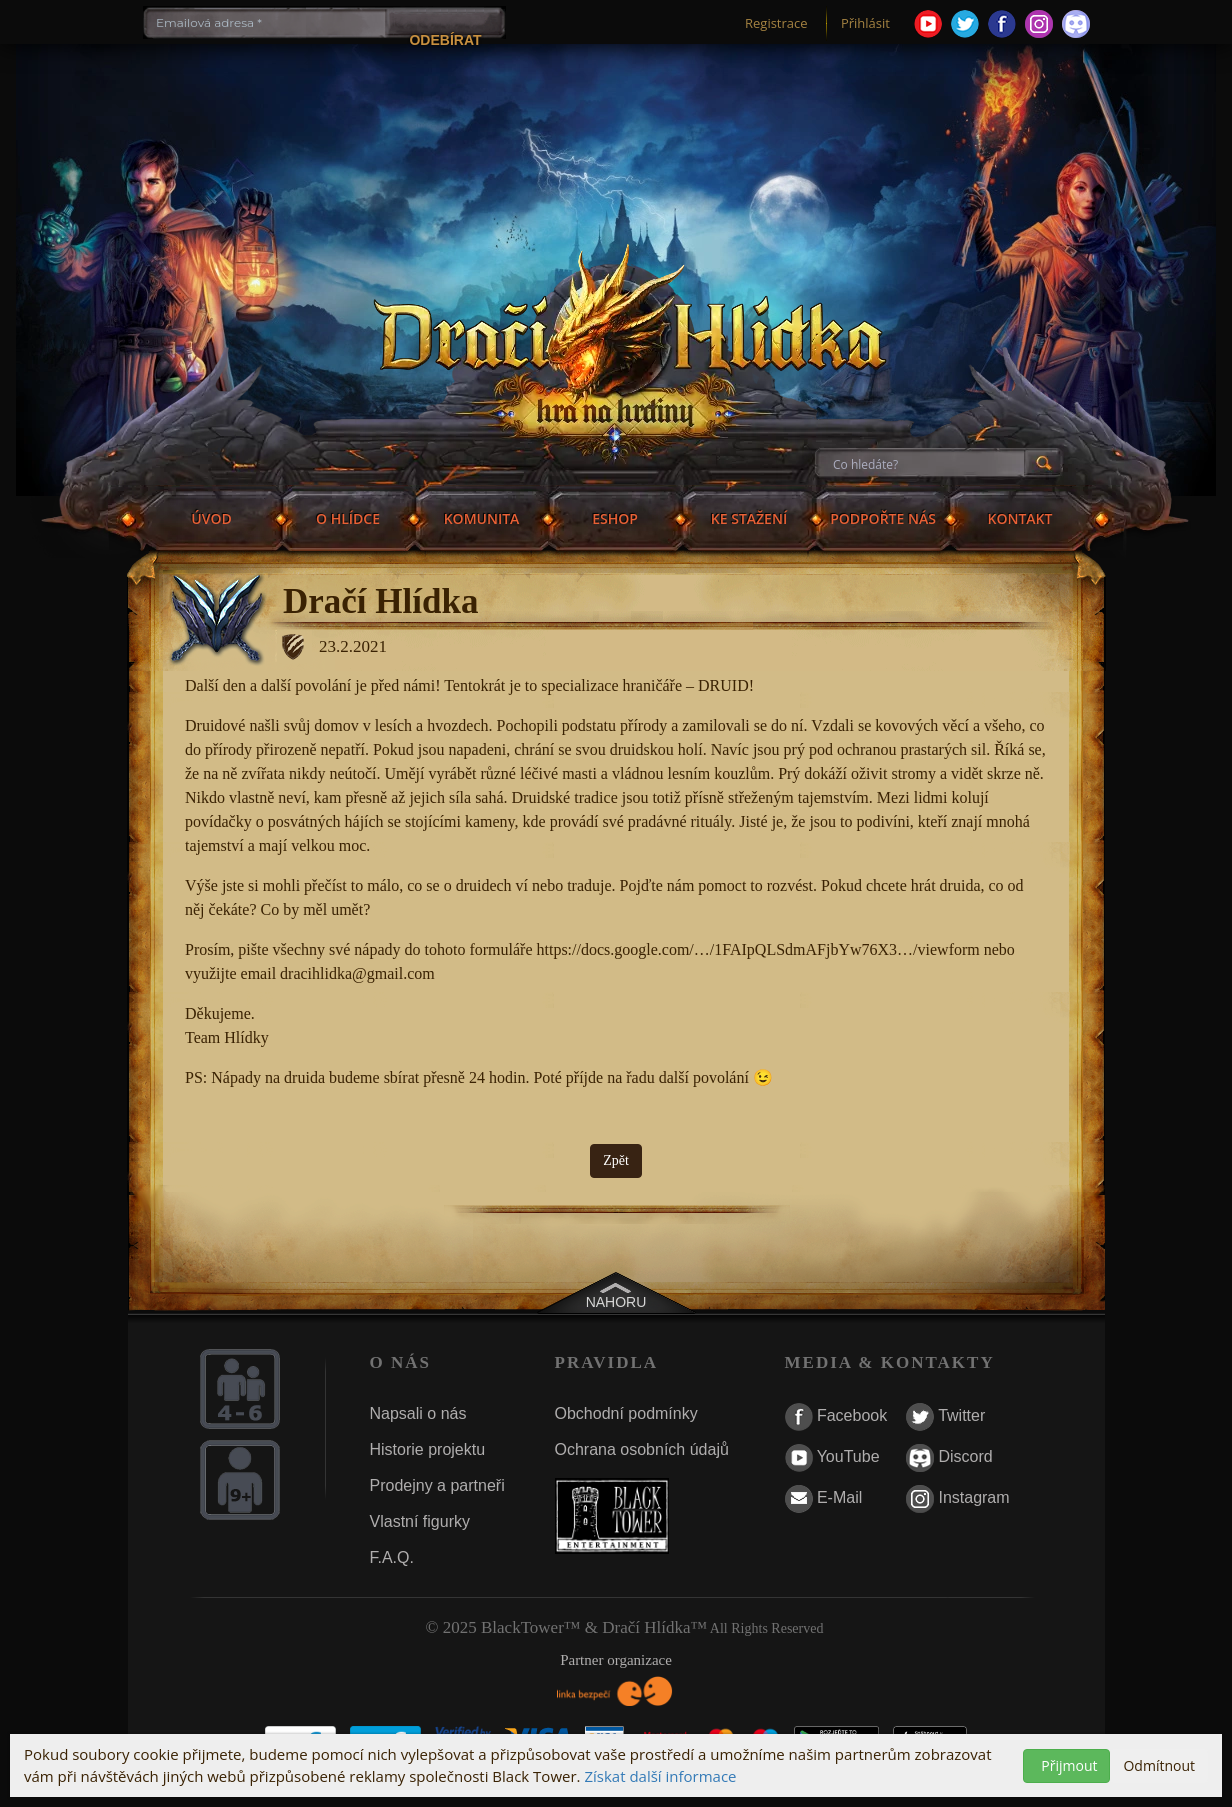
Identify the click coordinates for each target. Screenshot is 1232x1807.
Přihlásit (865, 23)
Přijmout (1069, 1765)
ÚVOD (211, 518)
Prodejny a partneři (437, 1485)
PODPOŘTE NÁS (883, 518)
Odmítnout (1159, 1765)
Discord (949, 1458)
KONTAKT (1020, 518)
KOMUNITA (482, 518)
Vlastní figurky (420, 1521)
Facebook (836, 1417)
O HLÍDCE (348, 518)
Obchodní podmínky (626, 1413)
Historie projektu (428, 1449)
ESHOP (615, 518)
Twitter (945, 1417)
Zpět (616, 1160)
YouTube (832, 1458)
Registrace (776, 23)
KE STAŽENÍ (749, 518)
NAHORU (616, 1302)
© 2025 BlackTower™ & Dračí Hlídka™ (567, 1627)
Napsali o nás (418, 1413)
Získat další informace (660, 1776)
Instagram (958, 1499)
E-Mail (824, 1499)
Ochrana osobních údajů (642, 1449)
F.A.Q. (392, 1557)
